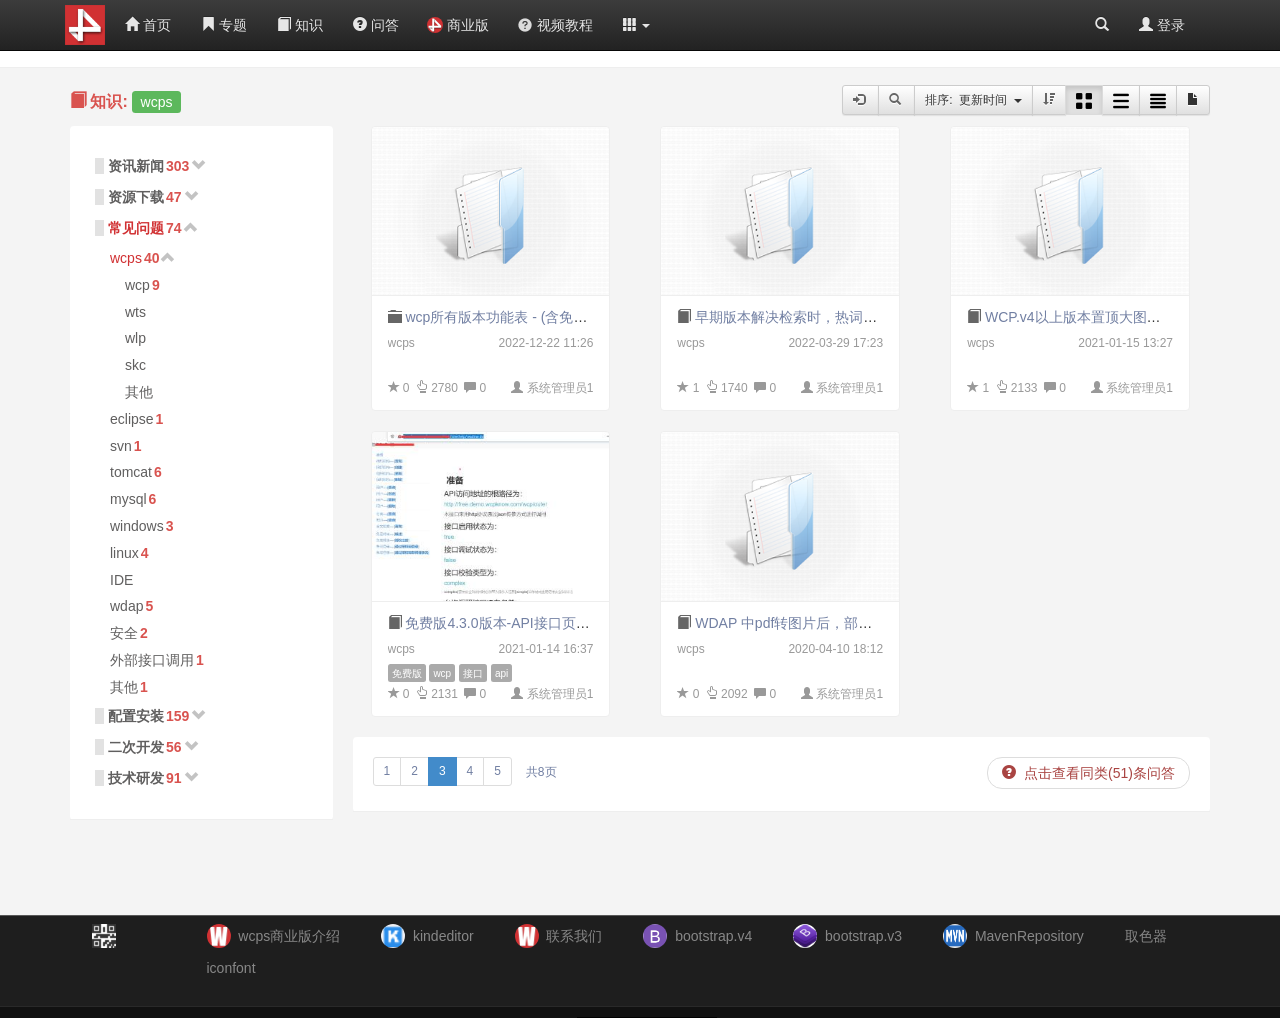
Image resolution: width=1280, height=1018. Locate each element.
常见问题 (136, 228)
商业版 (458, 25)
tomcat (131, 472)
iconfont (231, 968)
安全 (124, 633)
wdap (126, 606)
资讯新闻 (136, 166)
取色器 (1146, 936)
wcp (137, 285)
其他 (139, 392)
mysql (128, 499)
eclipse (132, 419)
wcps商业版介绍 (289, 936)
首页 (148, 25)
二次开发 (136, 747)
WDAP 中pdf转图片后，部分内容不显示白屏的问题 (853, 623)
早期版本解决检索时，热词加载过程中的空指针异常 (856, 317)
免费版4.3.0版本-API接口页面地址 (511, 623)
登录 (1162, 25)
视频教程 (555, 25)
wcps (126, 258)
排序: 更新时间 (973, 100)
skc (135, 365)
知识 (300, 25)
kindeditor (443, 936)
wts (135, 312)
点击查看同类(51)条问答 (1088, 773)
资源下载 (136, 197)
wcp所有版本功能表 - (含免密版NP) (515, 317)
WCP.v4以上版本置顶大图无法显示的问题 (1115, 317)
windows (137, 526)
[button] (637, 25)
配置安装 (136, 716)
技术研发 (136, 778)
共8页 (541, 772)
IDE (121, 580)
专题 (224, 25)
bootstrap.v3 (863, 936)
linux (124, 553)
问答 (376, 25)
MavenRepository (1029, 936)
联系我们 (574, 936)
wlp (135, 338)
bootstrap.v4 (713, 936)
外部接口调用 (152, 660)
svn (121, 446)
